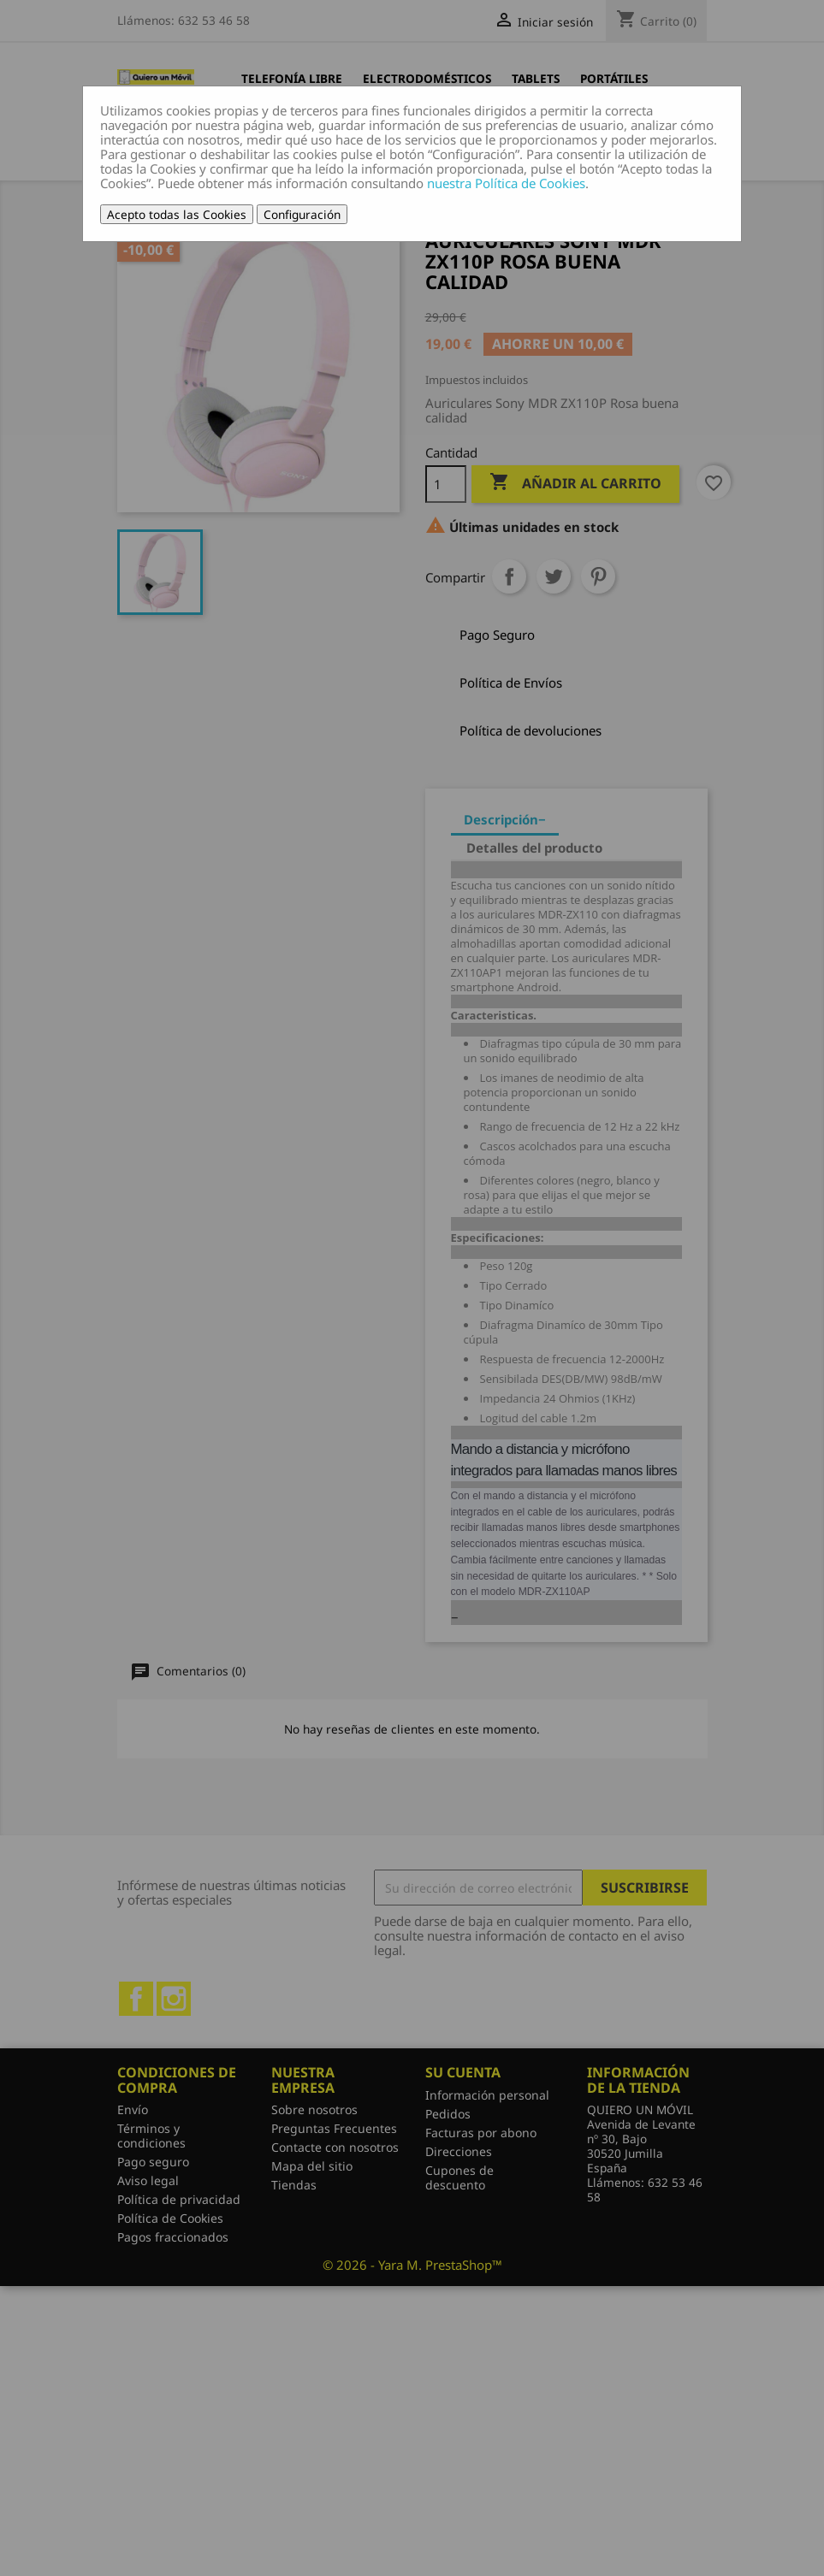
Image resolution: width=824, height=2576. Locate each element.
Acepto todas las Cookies (176, 214)
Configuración (302, 214)
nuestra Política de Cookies (506, 183)
